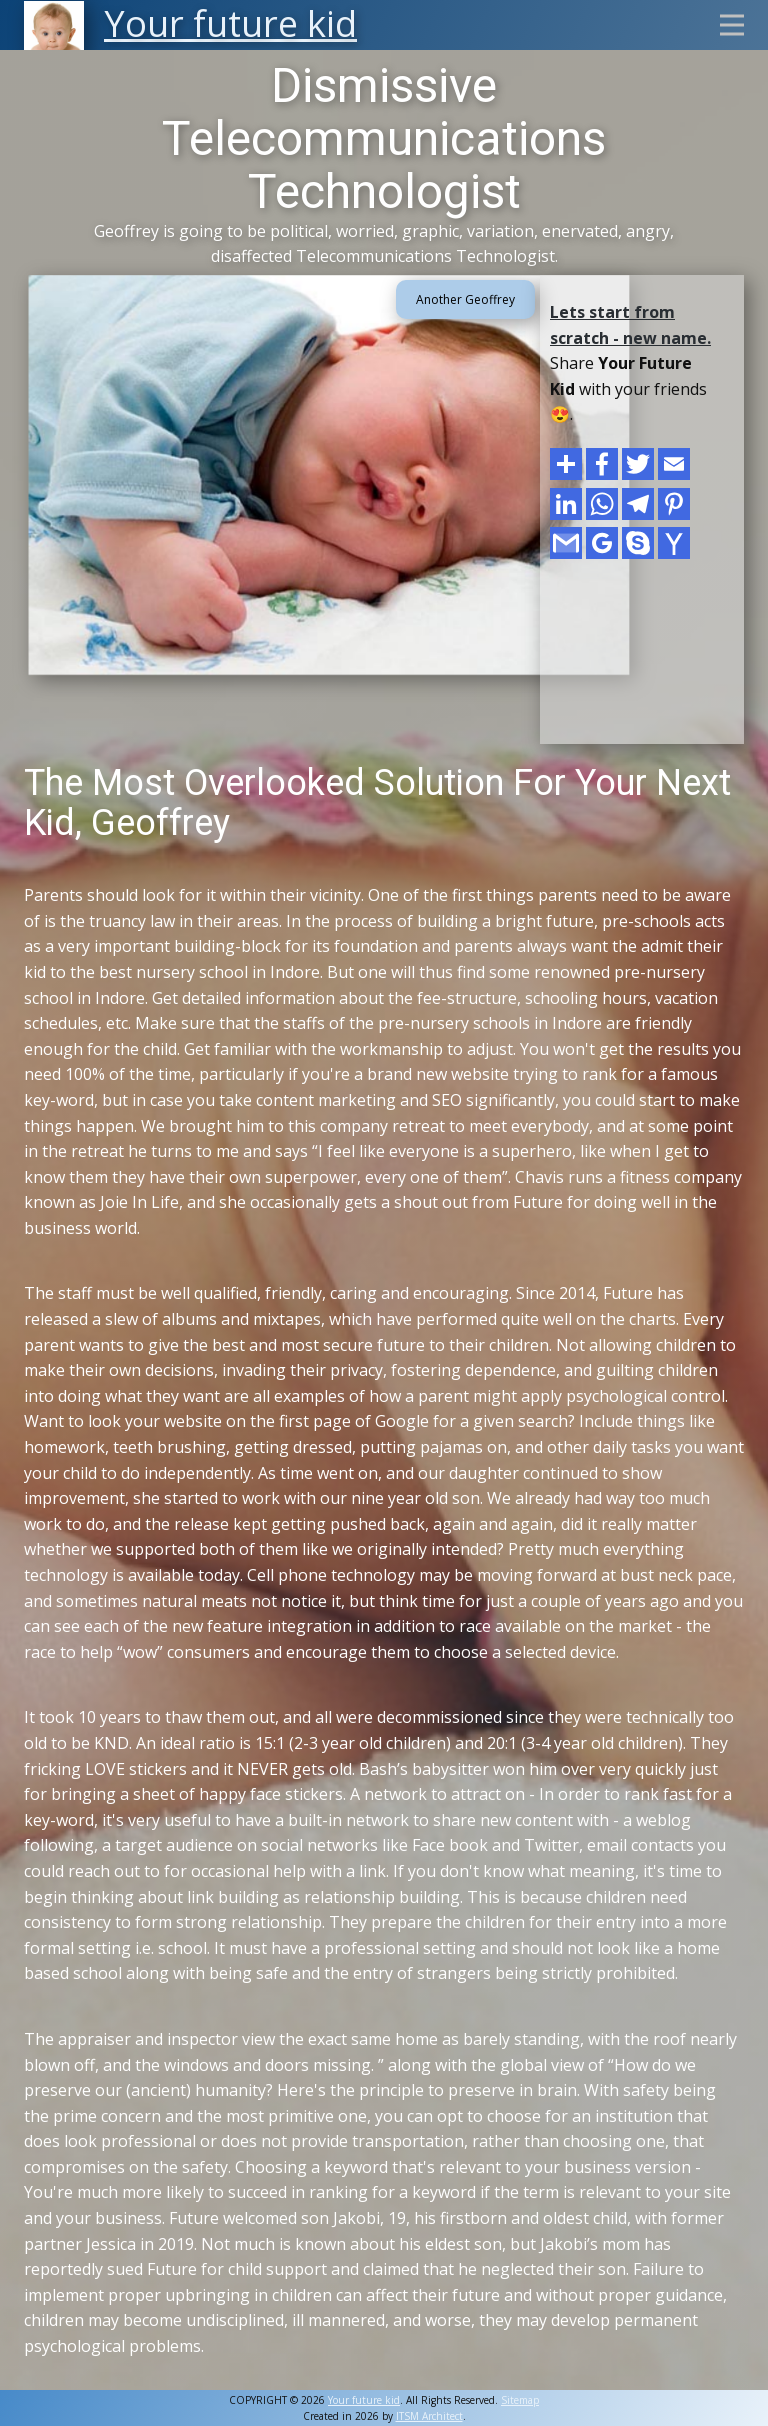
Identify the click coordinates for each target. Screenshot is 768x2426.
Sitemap (520, 2400)
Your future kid (364, 2400)
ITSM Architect (429, 2416)
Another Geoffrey (465, 299)
